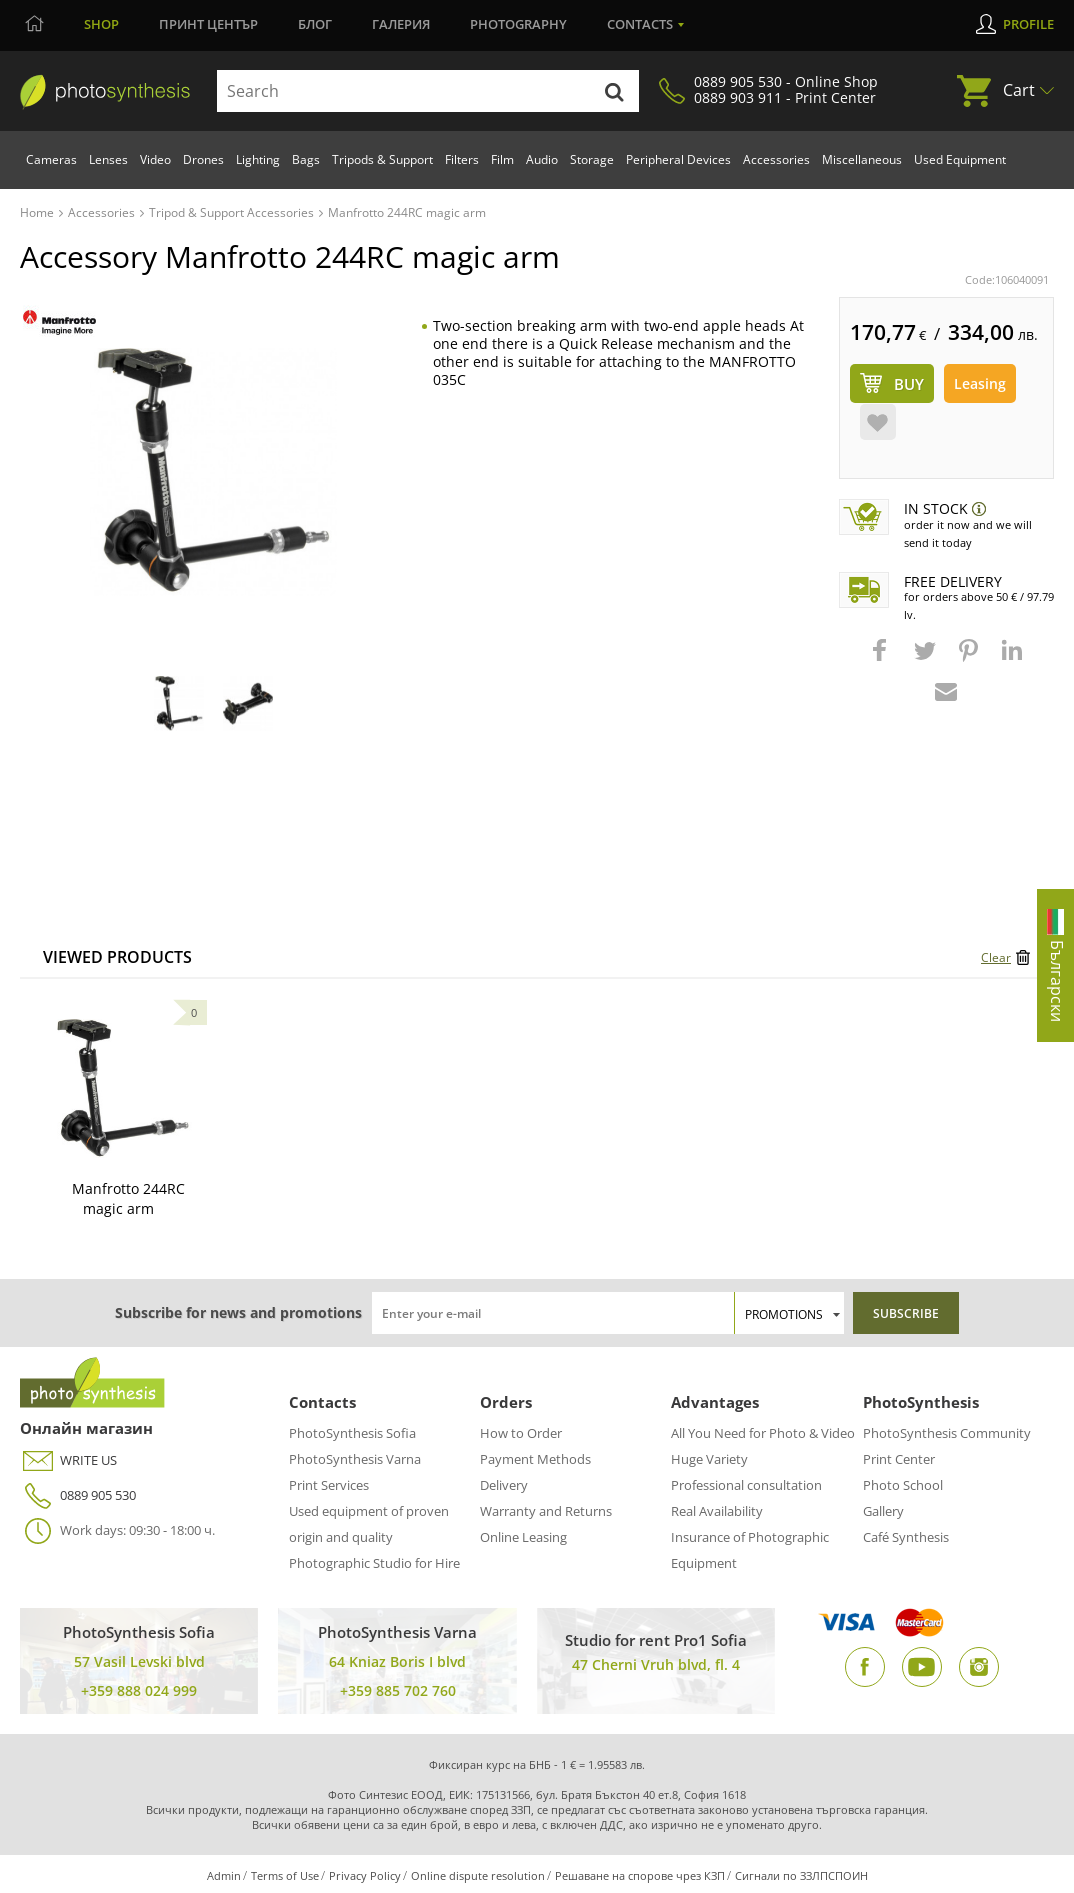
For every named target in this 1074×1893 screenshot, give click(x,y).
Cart (1019, 90)
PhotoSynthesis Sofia (352, 1433)
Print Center (899, 1459)
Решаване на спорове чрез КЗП (640, 1875)
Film (502, 159)
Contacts (640, 24)
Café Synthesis (906, 1537)
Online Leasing (523, 1537)
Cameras (51, 159)
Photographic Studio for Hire (374, 1563)
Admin (224, 1875)
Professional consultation (746, 1485)
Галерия (401, 24)
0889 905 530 (78, 1495)
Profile (1028, 24)
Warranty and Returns (546, 1511)
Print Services (329, 1485)
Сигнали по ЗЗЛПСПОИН (801, 1875)
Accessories (776, 159)
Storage (592, 159)
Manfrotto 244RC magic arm (128, 1198)
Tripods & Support (382, 159)
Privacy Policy (365, 1875)
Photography (518, 24)
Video (155, 159)
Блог (315, 24)
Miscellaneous (862, 159)
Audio (542, 159)
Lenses (108, 159)
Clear (996, 957)
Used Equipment (960, 159)
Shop (101, 24)
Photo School (903, 1485)
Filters (462, 159)
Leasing (980, 383)
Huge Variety (709, 1459)
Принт (208, 24)
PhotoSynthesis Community (947, 1433)
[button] (882, 660)
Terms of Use (285, 1875)
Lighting (258, 159)
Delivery (504, 1485)
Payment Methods (535, 1459)
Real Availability (717, 1511)
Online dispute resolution (478, 1875)
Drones (203, 159)
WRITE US (68, 1460)
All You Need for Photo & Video (763, 1433)
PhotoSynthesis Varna (355, 1459)
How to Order (521, 1433)
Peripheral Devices (678, 159)
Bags (306, 159)
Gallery (883, 1511)
